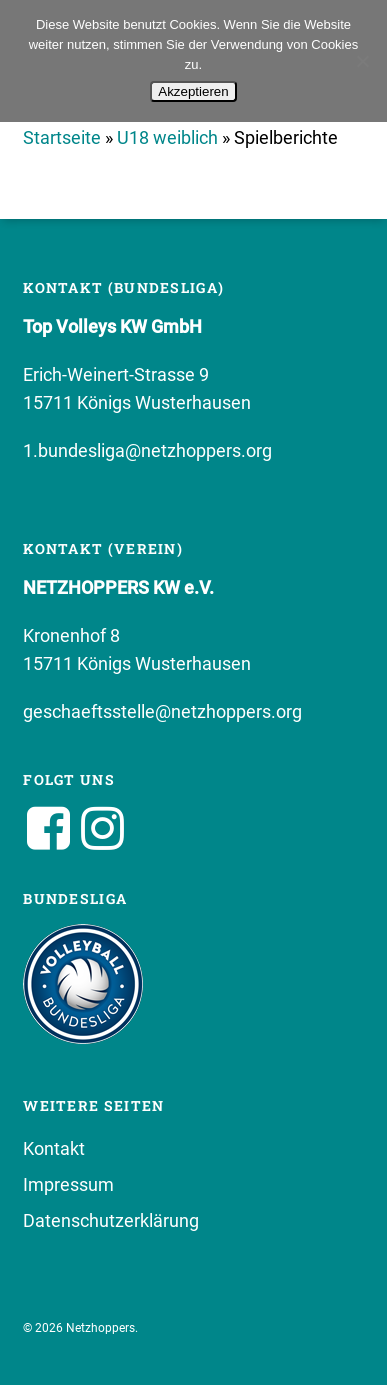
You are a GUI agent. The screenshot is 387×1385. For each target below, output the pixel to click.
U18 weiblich (167, 137)
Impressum (68, 1184)
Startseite (62, 137)
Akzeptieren (193, 91)
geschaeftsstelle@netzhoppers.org (162, 711)
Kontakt (54, 1148)
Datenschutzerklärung (111, 1220)
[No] (362, 61)
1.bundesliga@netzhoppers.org (147, 450)
